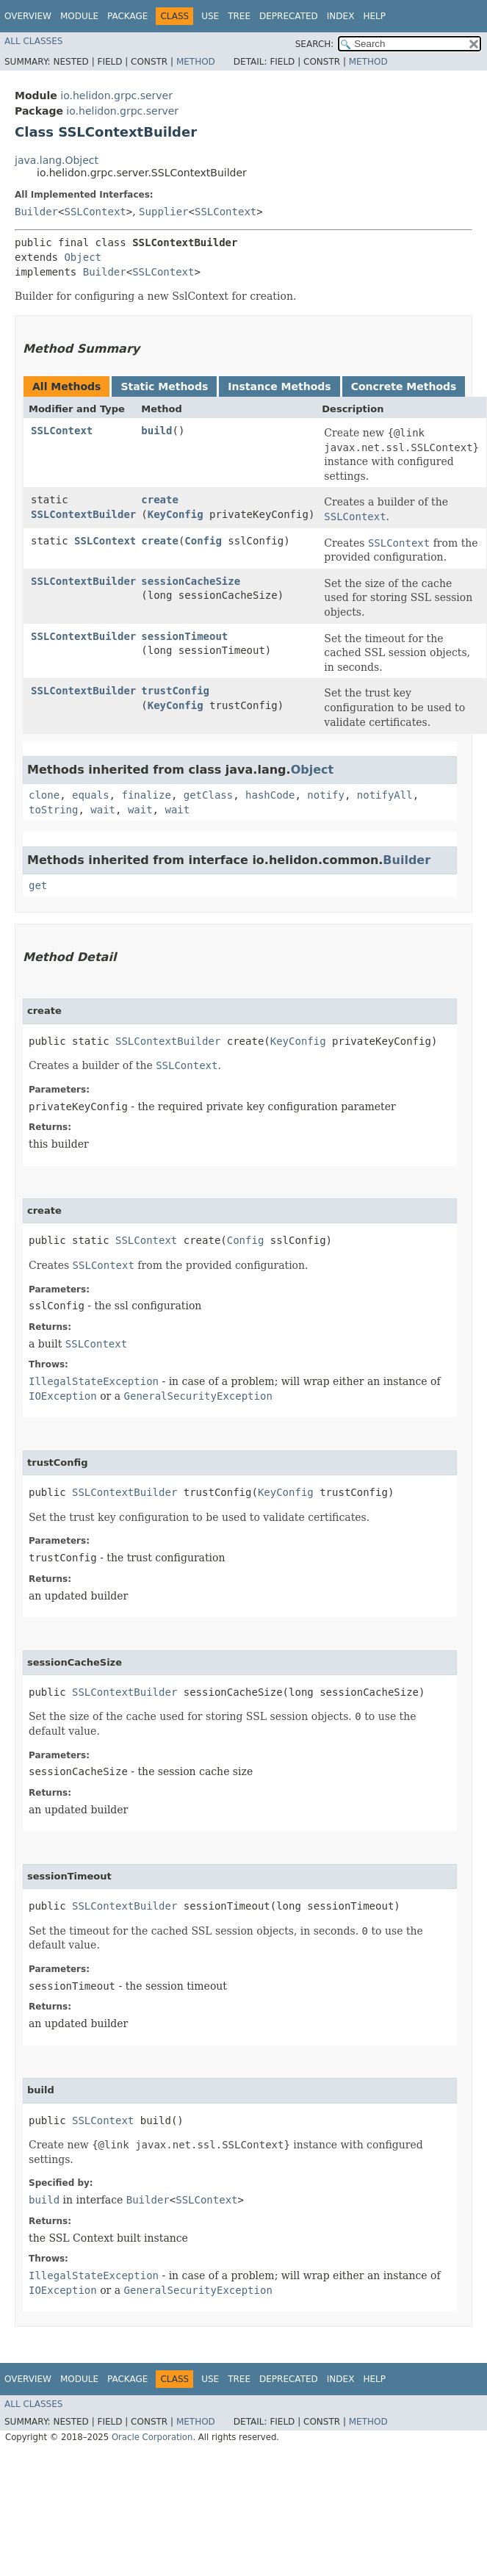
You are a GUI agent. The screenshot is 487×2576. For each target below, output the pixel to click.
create (159, 500)
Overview (27, 16)
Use (210, 16)
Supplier (163, 211)
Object (82, 257)
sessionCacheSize (190, 581)
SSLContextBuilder (83, 514)
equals (90, 795)
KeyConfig (175, 514)
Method (195, 62)
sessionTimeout (184, 636)
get (38, 885)
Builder (36, 211)
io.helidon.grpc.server (116, 95)
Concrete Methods (404, 386)
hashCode (270, 795)
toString (53, 810)
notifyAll (385, 795)
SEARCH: (314, 44)
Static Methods (164, 386)
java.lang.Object (56, 160)
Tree (239, 16)
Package (127, 16)
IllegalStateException (94, 1381)
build (156, 430)
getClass (208, 795)
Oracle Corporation (152, 2437)
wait (102, 810)
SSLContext (95, 211)
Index (341, 16)
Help (374, 16)
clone (44, 795)
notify (325, 795)
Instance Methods (279, 386)
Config (203, 541)
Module (79, 16)
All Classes (33, 41)
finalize (145, 795)
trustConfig (175, 691)
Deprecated (288, 16)
